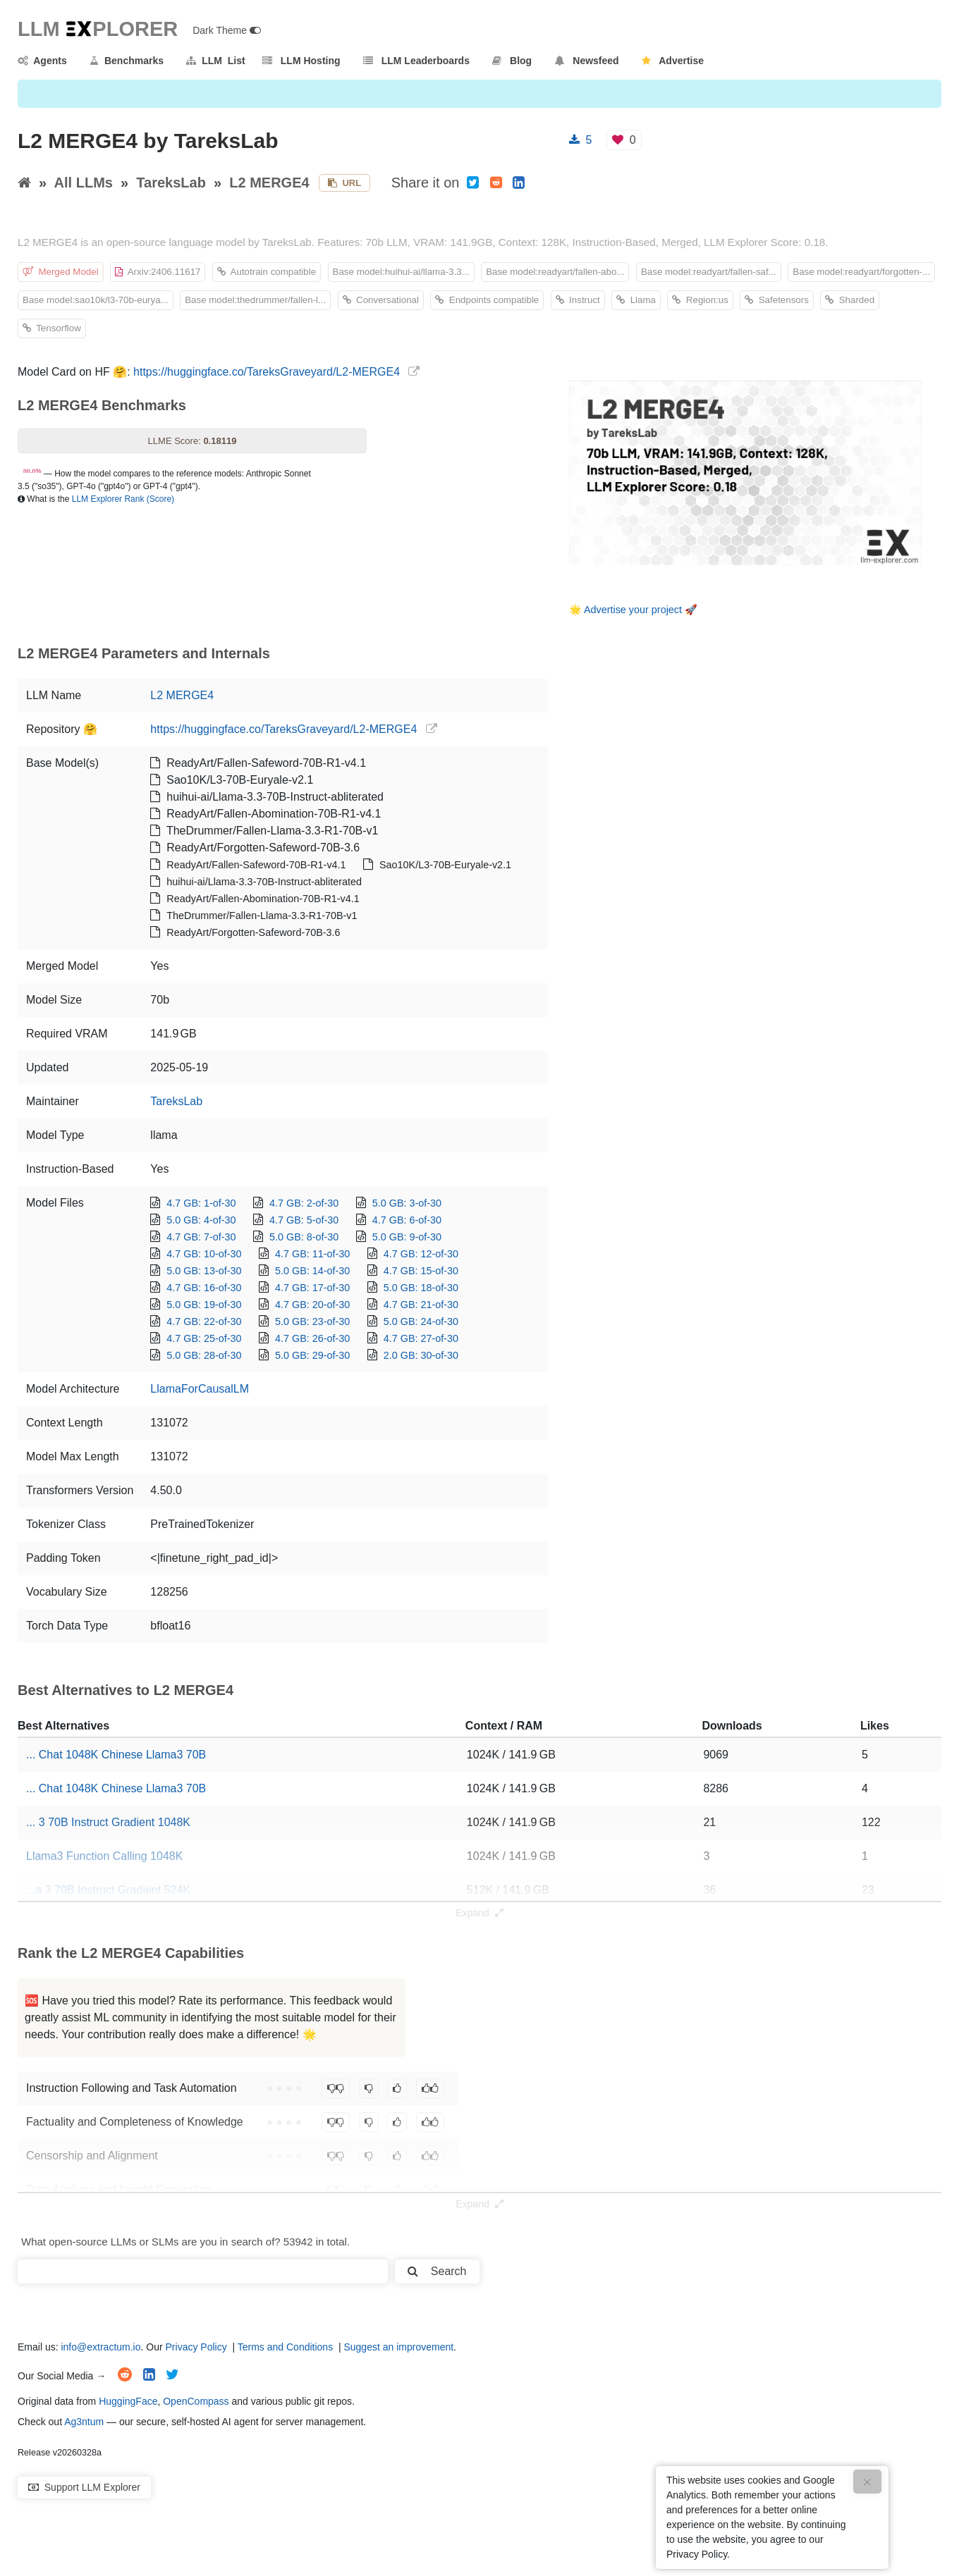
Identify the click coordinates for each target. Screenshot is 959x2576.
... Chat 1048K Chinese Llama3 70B (116, 1755)
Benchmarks (127, 60)
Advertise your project (633, 609)
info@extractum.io (100, 2347)
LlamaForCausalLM (199, 1389)
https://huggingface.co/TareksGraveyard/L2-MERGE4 (266, 372)
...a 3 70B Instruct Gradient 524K (108, 1890)
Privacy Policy (196, 2347)
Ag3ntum (84, 2421)
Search (437, 2271)
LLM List (215, 60)
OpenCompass (195, 2401)
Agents (42, 60)
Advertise (673, 60)
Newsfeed (587, 60)
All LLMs (83, 182)
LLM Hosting (301, 60)
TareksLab (171, 182)
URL (344, 183)
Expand (479, 1912)
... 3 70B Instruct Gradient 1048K (108, 1822)
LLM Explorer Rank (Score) (123, 499)
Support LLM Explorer (84, 2487)
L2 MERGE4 (269, 182)
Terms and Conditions (285, 2347)
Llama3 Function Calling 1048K (104, 1856)
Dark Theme (227, 30)
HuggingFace (128, 2401)
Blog (512, 60)
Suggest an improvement (398, 2347)
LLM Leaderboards (416, 60)
